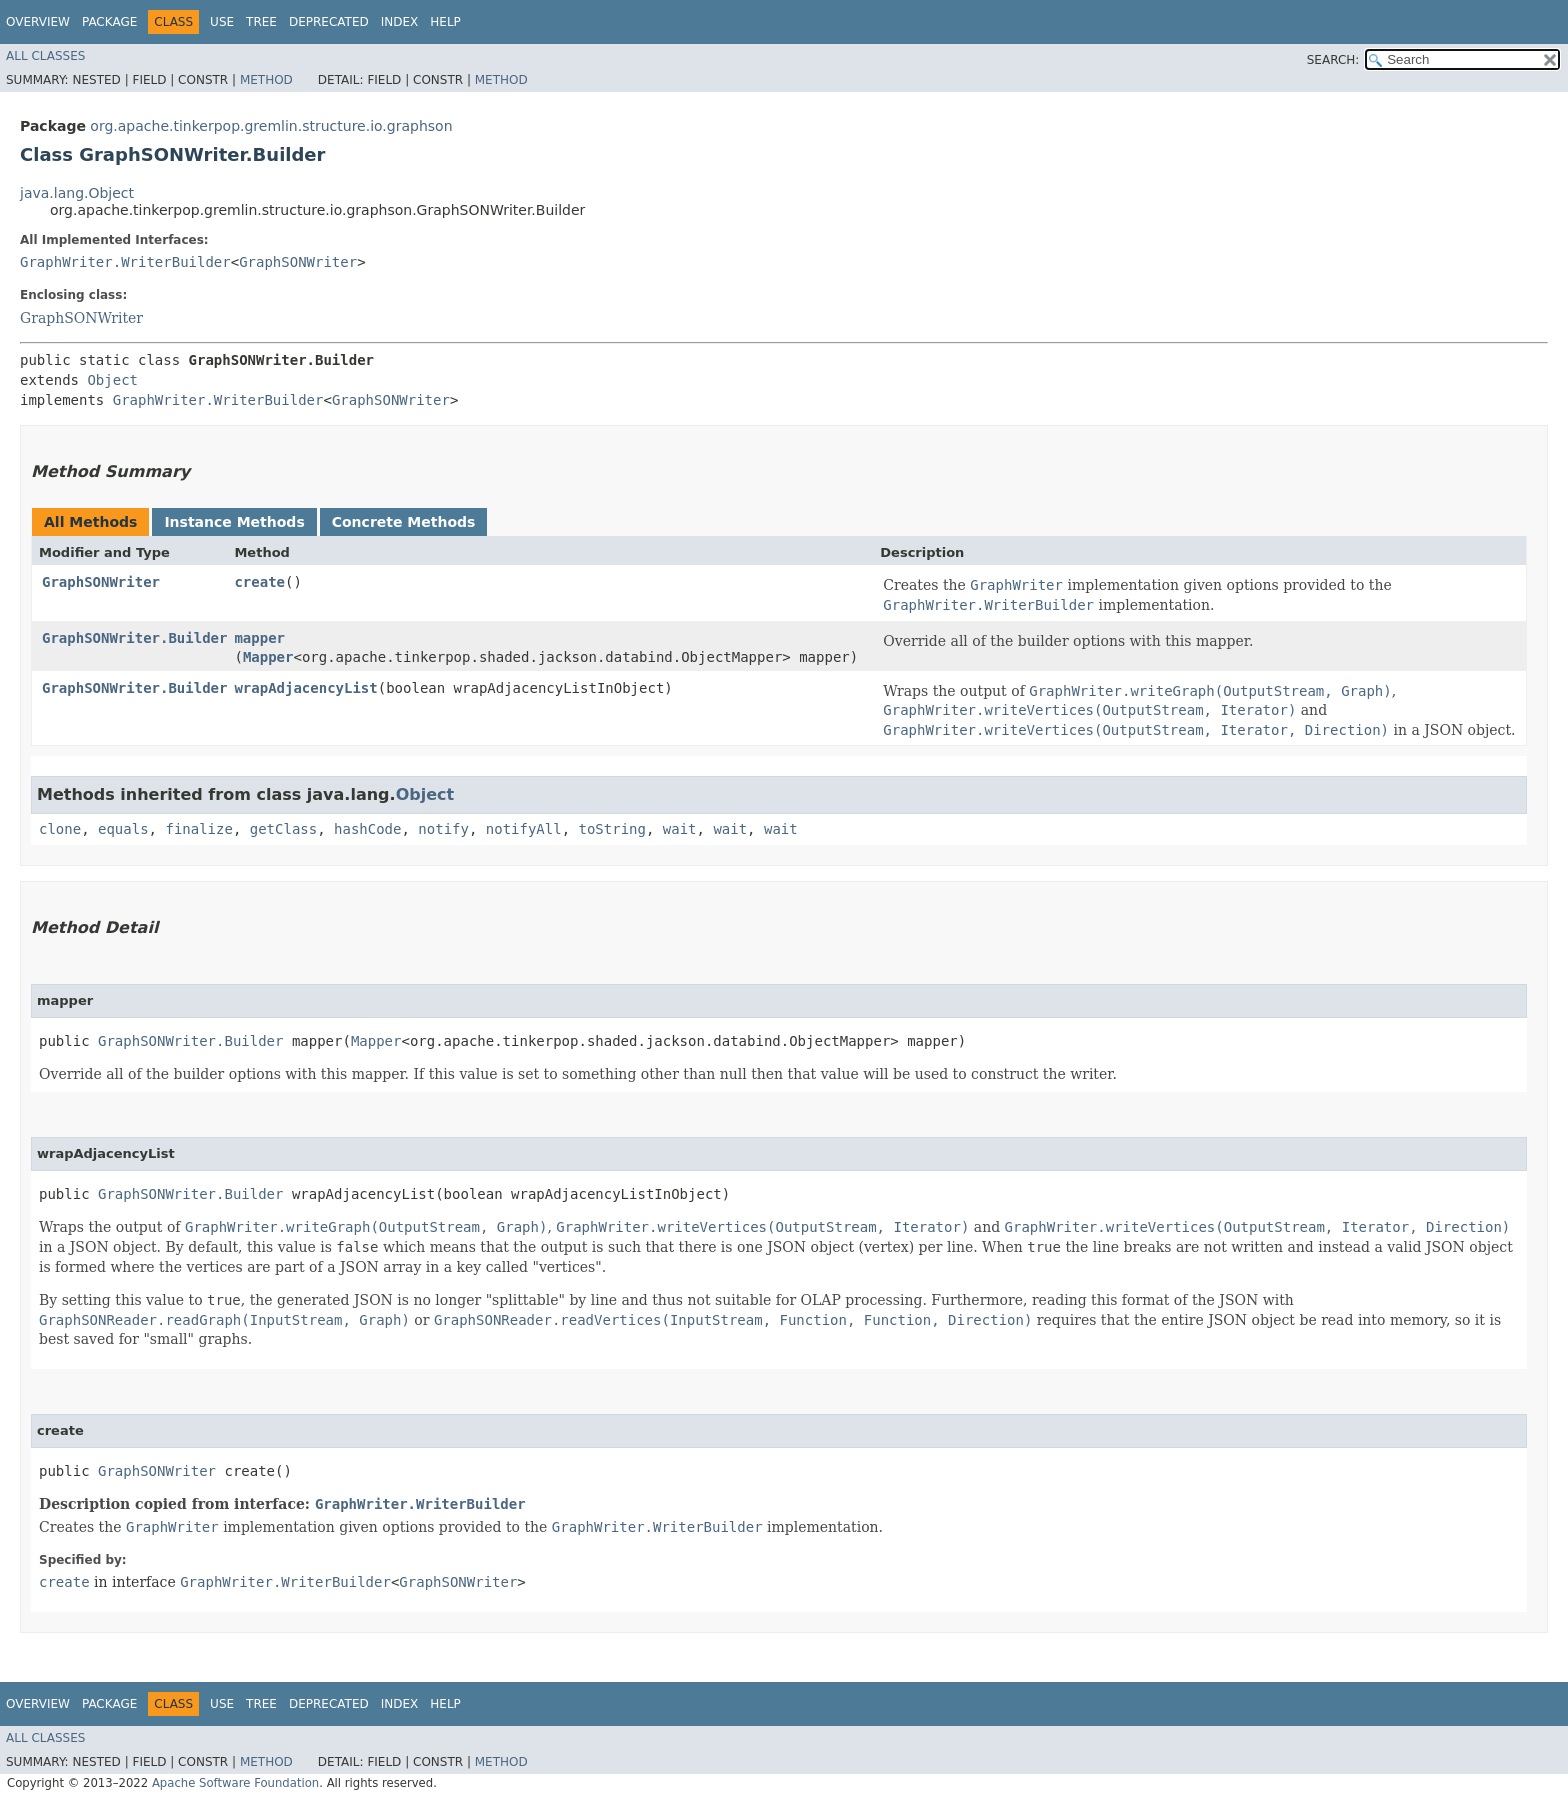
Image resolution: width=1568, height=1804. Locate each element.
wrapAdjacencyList (305, 688)
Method (266, 80)
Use (222, 22)
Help (445, 22)
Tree (261, 22)
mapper (259, 638)
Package (109, 22)
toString (612, 829)
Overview (38, 22)
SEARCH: (1333, 60)
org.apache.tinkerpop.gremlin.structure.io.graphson (271, 126)
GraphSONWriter (298, 262)
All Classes (45, 56)
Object (112, 380)
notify (443, 829)
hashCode (367, 829)
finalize (198, 829)
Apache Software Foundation (235, 1783)
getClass (283, 829)
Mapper (268, 657)
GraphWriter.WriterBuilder (125, 262)
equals (123, 829)
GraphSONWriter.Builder (134, 638)
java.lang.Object (77, 193)
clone (60, 829)
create (259, 582)
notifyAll (524, 829)
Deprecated (329, 22)
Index (400, 22)
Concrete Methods (404, 522)
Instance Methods (234, 522)
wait (680, 829)
